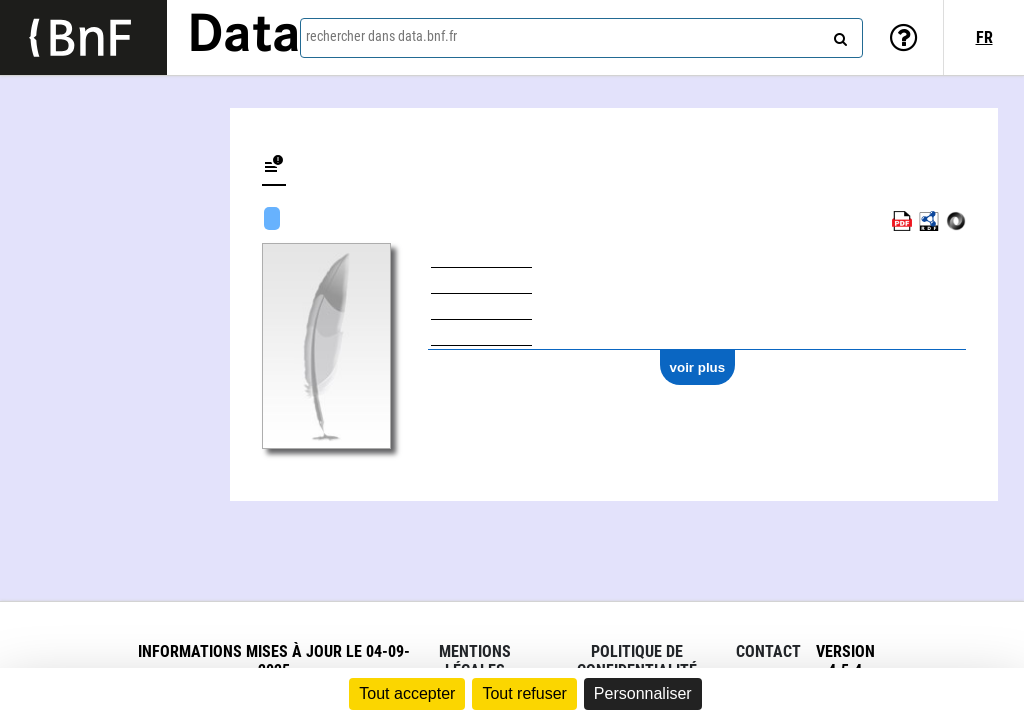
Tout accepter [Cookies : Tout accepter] (407, 693)
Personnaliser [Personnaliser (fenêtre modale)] (643, 693)
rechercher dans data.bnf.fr (381, 36)
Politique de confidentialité (637, 661)
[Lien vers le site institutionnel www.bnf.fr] (83, 37)
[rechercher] (838, 35)
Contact (768, 651)
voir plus (698, 367)
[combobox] (581, 38)
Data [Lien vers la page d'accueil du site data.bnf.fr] (244, 37)
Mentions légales (475, 661)
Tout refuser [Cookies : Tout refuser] (524, 693)
